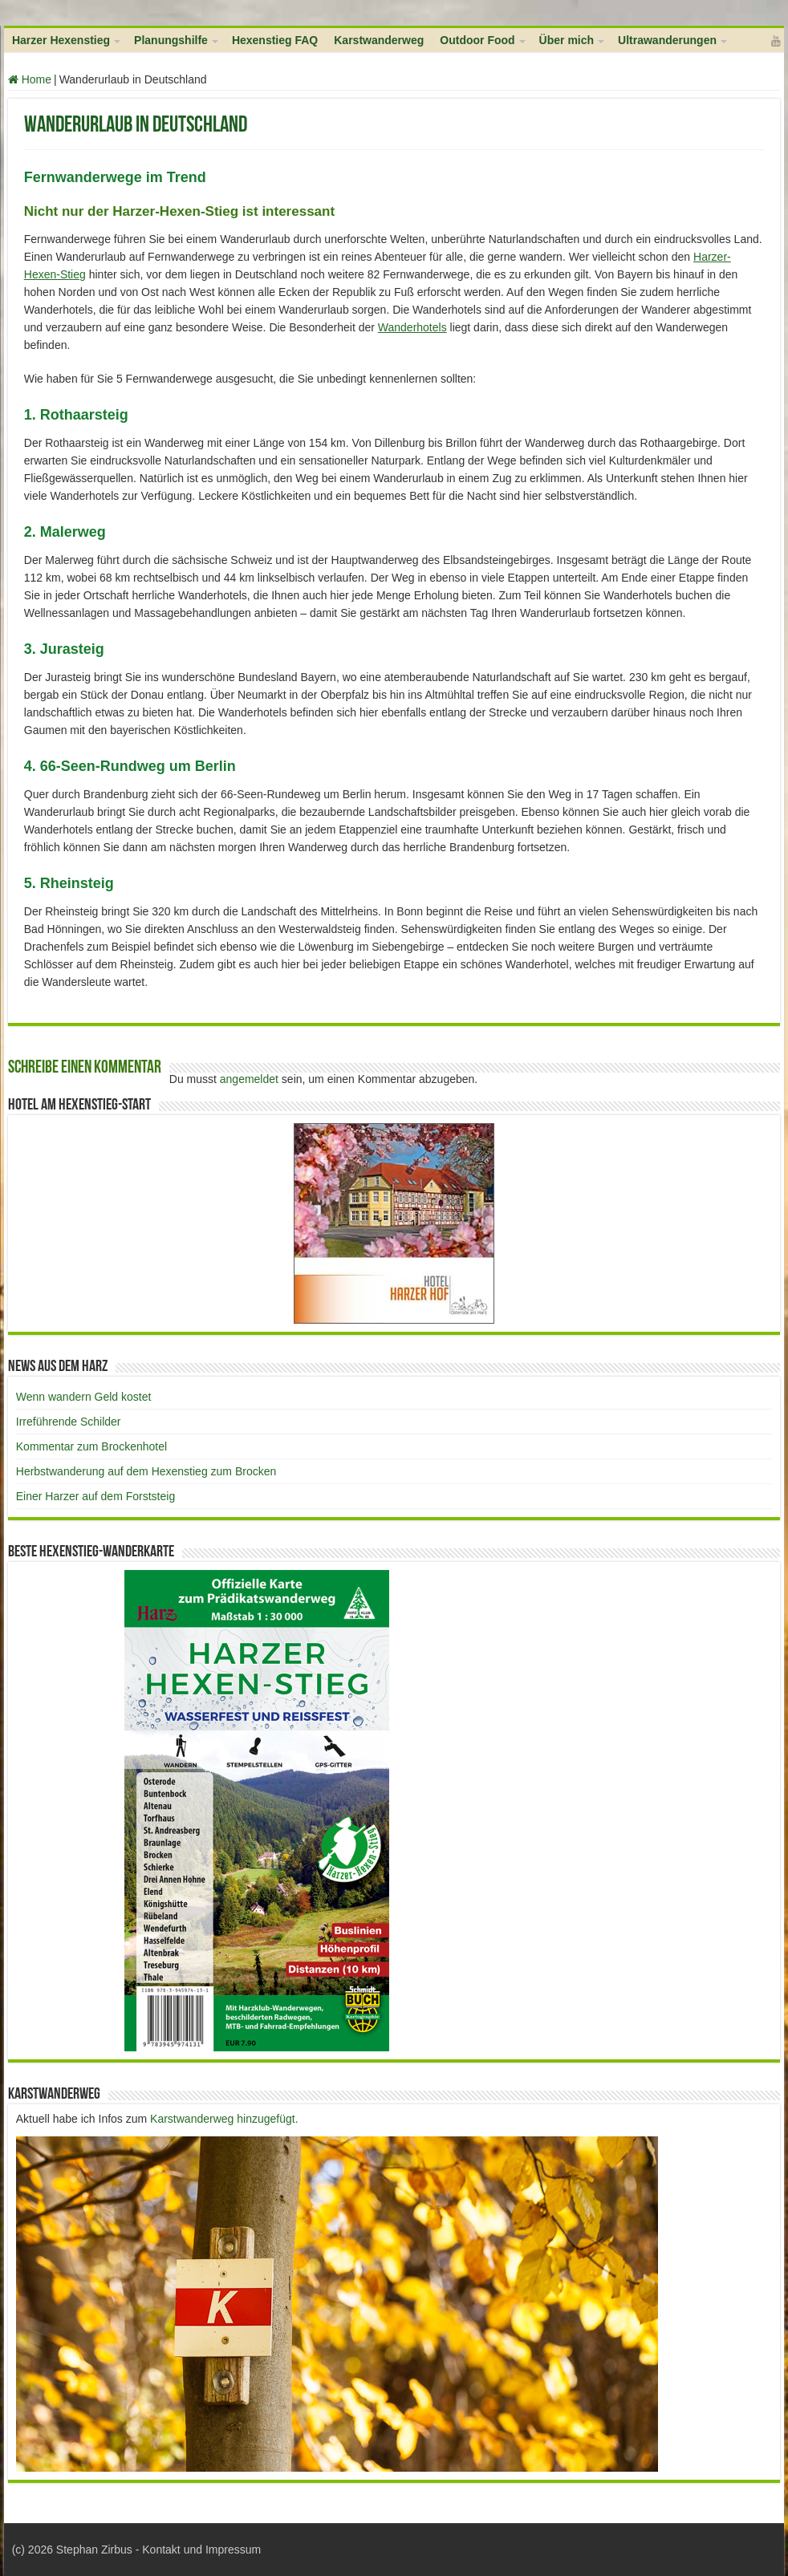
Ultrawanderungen (667, 40)
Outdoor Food (477, 40)
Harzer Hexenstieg (61, 40)
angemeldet (249, 1079)
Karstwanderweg (379, 40)
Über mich (566, 40)
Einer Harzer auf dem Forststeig (95, 1496)
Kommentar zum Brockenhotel (91, 1446)
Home (29, 79)
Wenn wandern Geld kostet (84, 1396)
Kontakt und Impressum (201, 2549)
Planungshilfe (171, 40)
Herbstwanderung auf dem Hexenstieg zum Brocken (146, 1471)
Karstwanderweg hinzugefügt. (224, 2118)
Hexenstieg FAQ (275, 40)
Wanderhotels (412, 327)
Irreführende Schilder (68, 1421)
